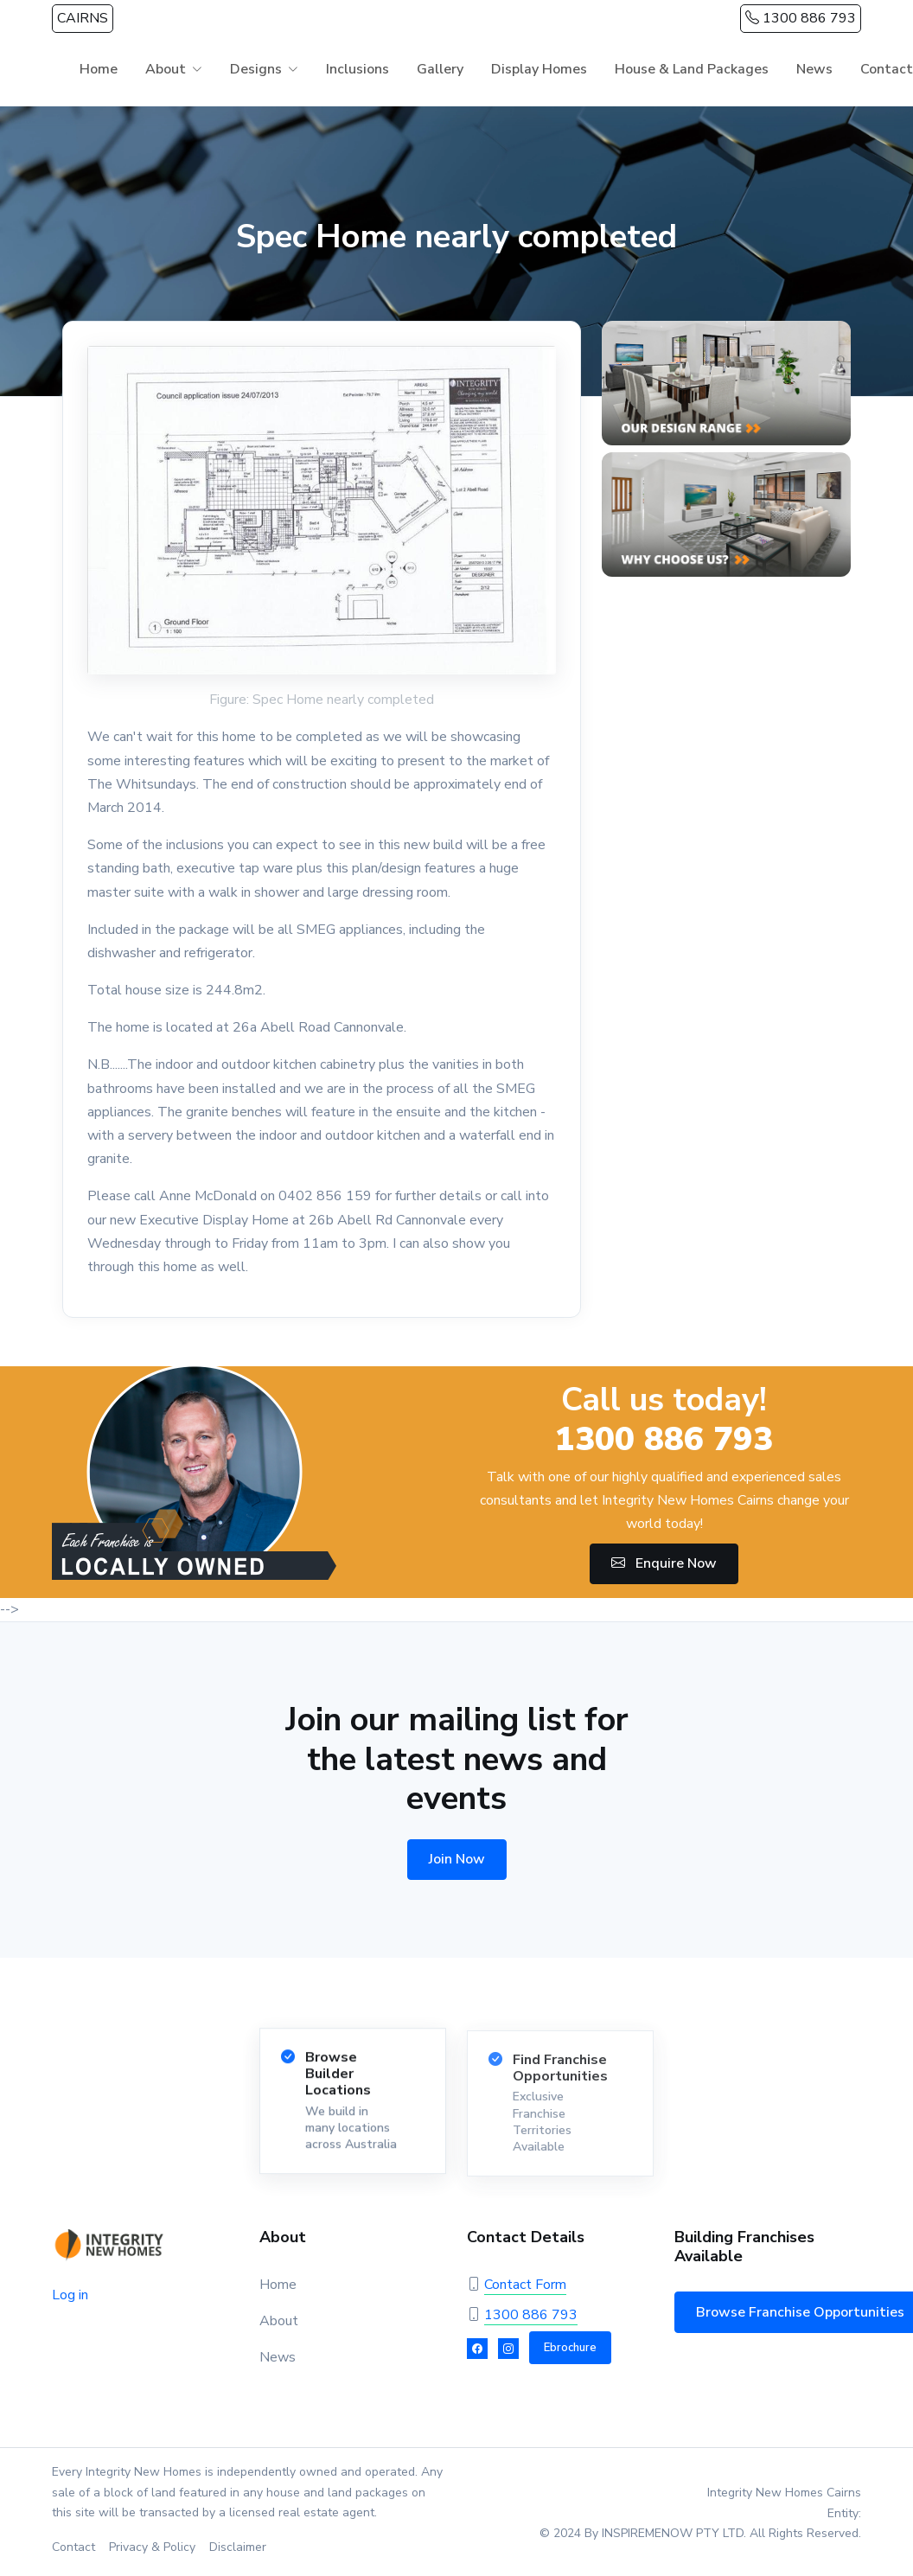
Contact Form (525, 2284)
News (814, 69)
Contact (73, 2547)
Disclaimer (237, 2547)
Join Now (457, 1859)
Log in (70, 2294)
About (165, 69)
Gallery (440, 69)
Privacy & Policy (152, 2547)
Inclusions (357, 69)
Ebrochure (570, 2347)
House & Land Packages (692, 69)
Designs (256, 69)
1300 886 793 (800, 18)
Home (99, 69)
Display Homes (539, 69)
